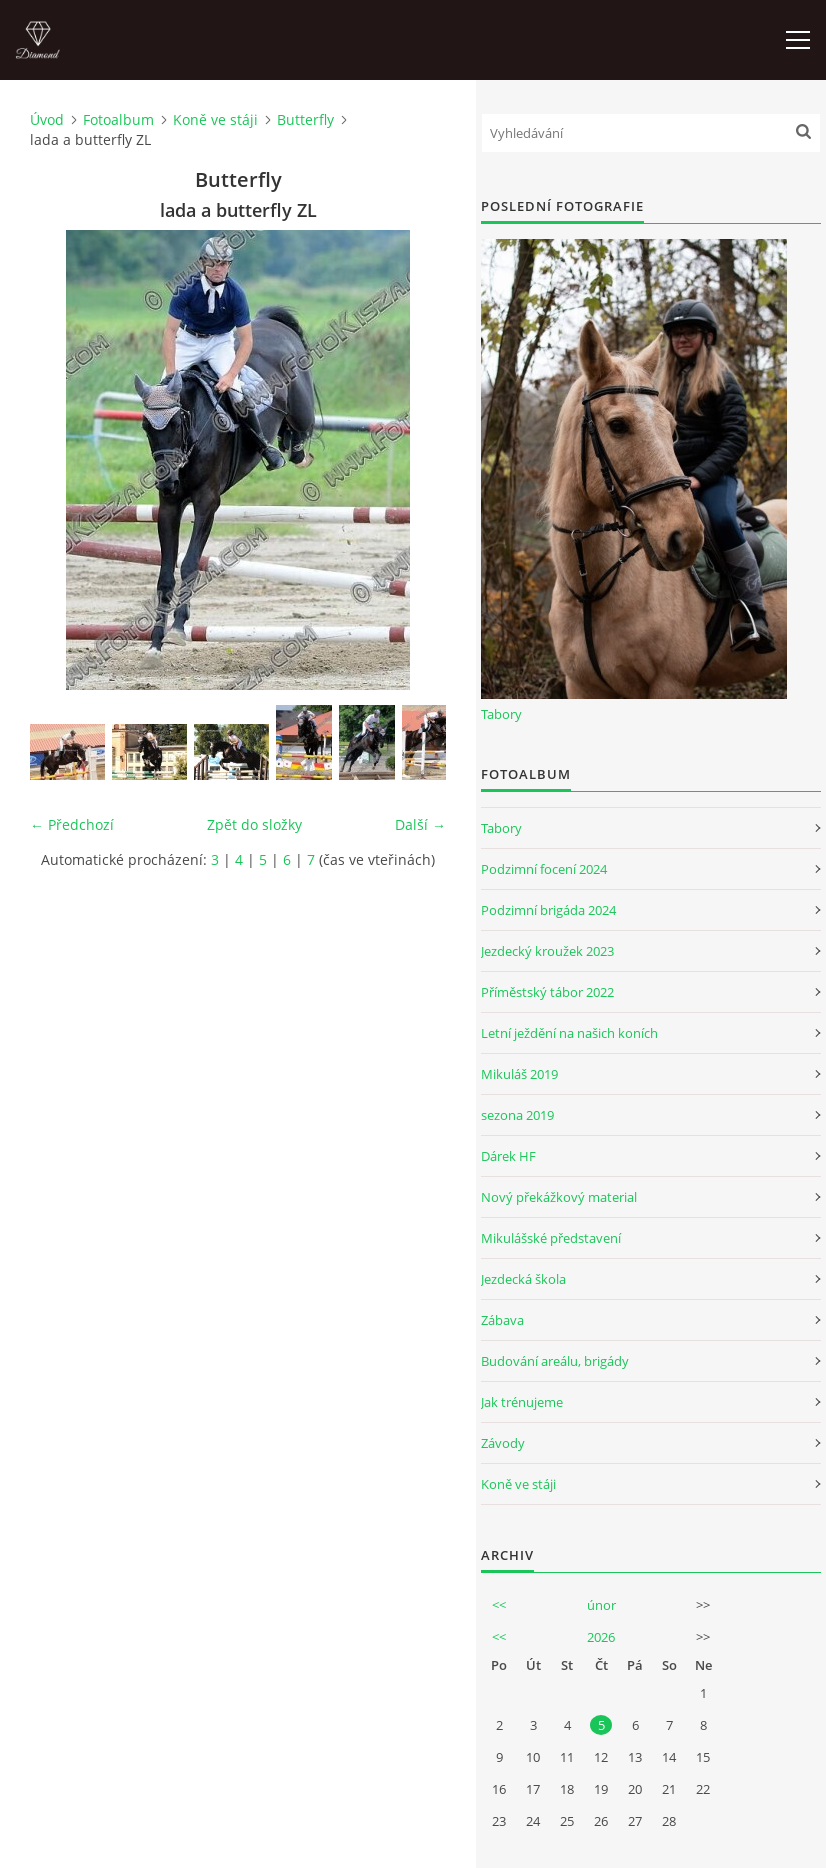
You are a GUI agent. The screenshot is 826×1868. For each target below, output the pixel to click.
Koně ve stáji (215, 119)
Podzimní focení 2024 (544, 869)
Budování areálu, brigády (555, 1361)
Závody (503, 1443)
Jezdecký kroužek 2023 (547, 951)
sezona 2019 (517, 1115)
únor (601, 1605)
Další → (420, 824)
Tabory (501, 714)
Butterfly (305, 119)
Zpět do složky (254, 824)
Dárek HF (508, 1156)
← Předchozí (72, 824)
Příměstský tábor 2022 (547, 992)
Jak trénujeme (522, 1402)
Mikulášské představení (551, 1238)
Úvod (47, 119)
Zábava (502, 1320)
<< (499, 1605)
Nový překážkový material (559, 1197)
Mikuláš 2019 (519, 1074)
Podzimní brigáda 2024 (548, 910)
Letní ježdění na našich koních (569, 1033)
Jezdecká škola (523, 1279)
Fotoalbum (118, 119)
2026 (601, 1637)
